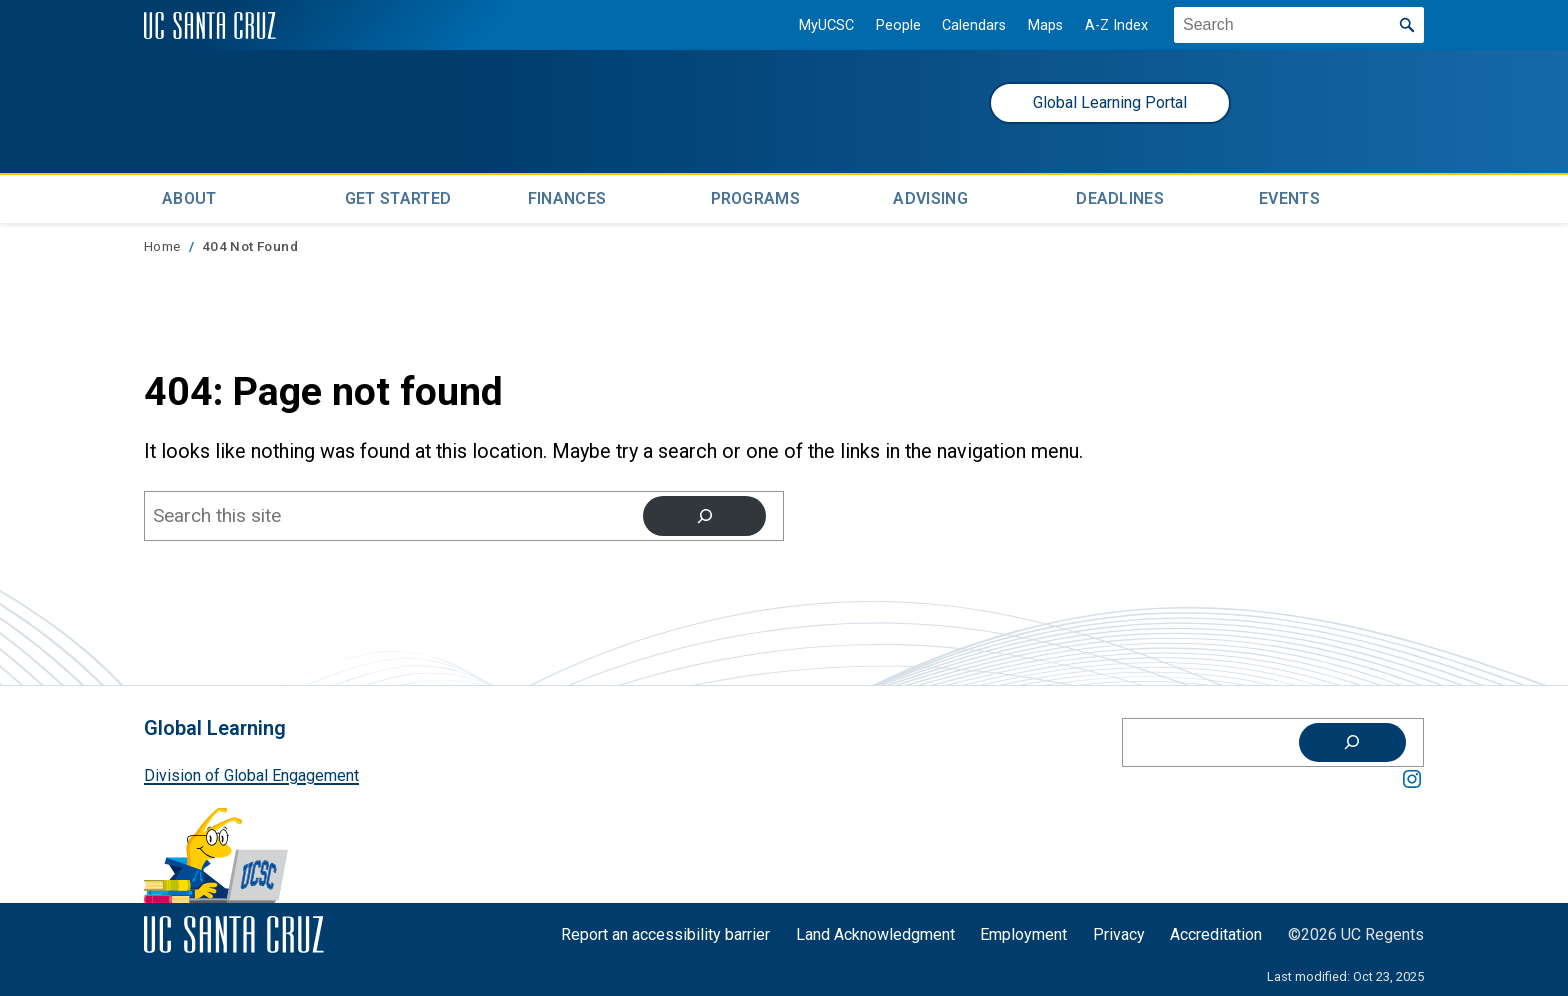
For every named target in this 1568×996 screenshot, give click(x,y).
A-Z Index (1108, 25)
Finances (567, 196)
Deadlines (1120, 196)
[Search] (705, 513)
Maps (1037, 25)
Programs (756, 196)
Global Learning (215, 726)
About (189, 196)
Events (1289, 196)
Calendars (966, 25)
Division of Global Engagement (251, 772)
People (890, 25)
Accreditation (1216, 931)
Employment (1023, 931)
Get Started (398, 196)
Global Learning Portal (1110, 102)
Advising (930, 196)
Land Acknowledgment (875, 931)
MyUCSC (818, 25)
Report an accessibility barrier (665, 931)
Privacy (1119, 931)
